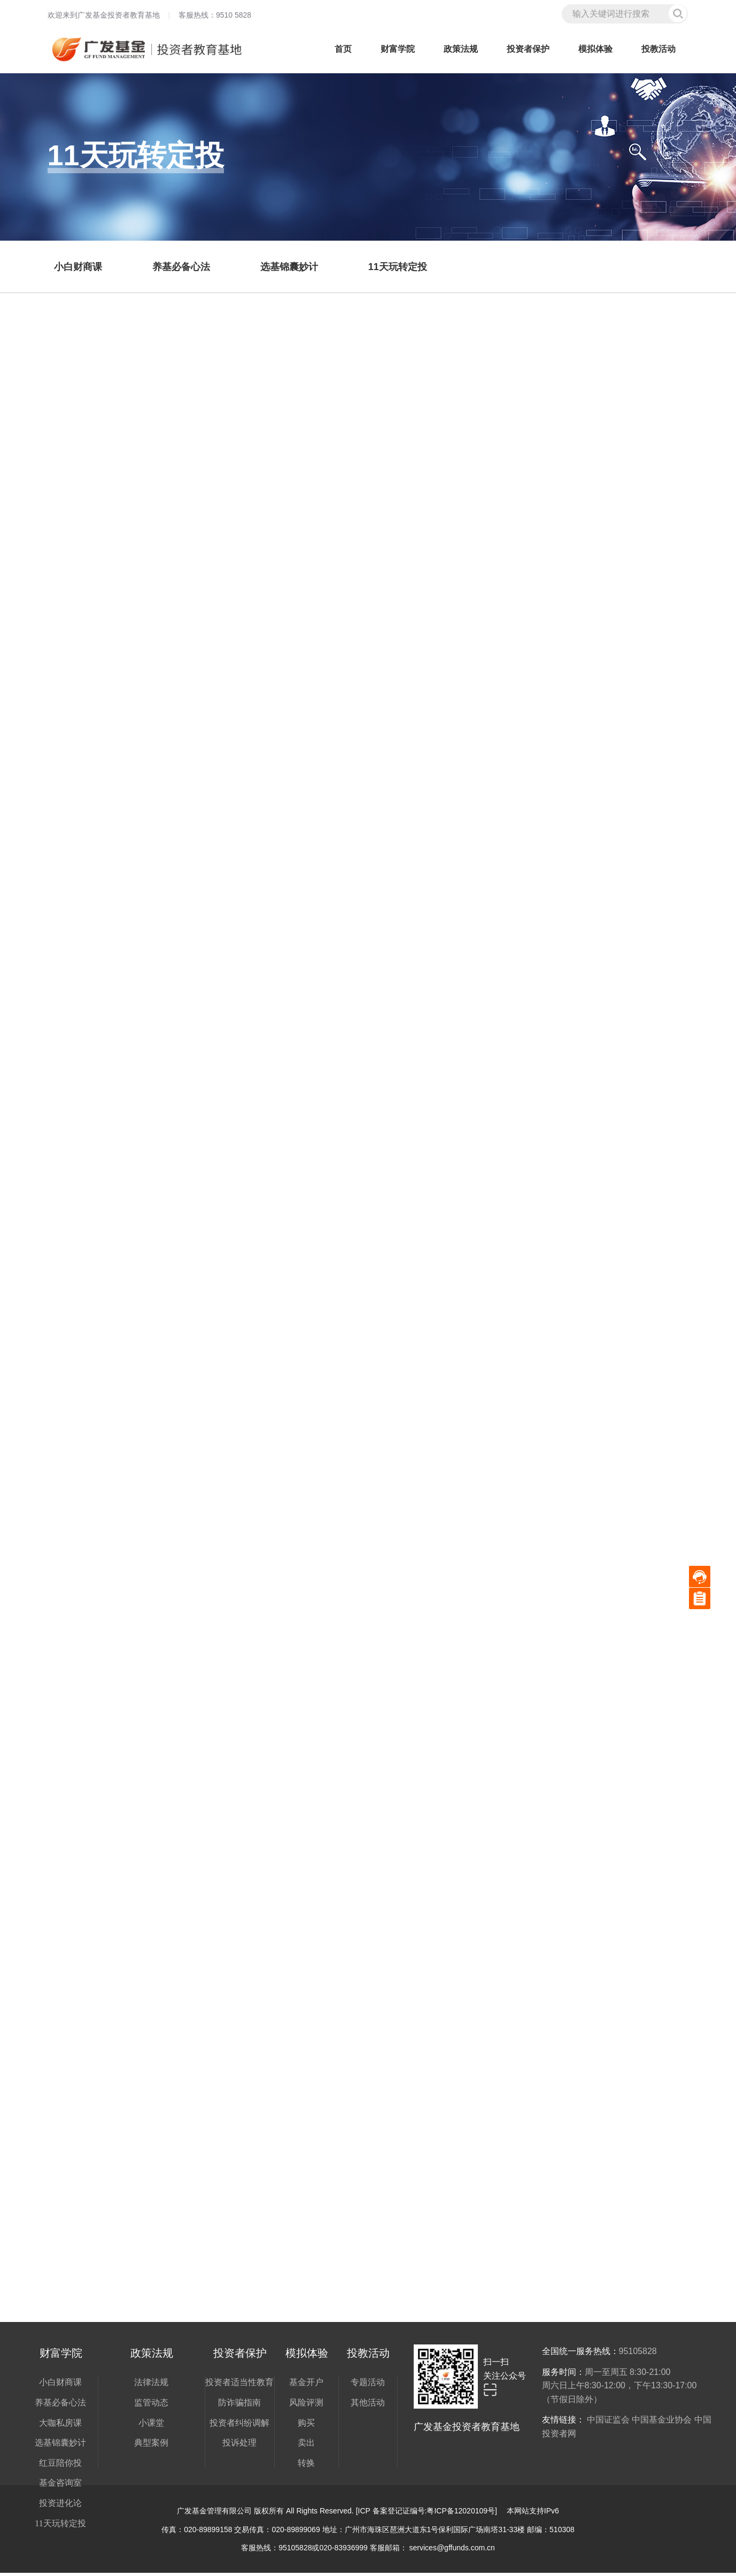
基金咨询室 (60, 2485)
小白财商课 (60, 2385)
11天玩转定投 (60, 2526)
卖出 (306, 2445)
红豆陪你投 (60, 2466)
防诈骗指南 (239, 2405)
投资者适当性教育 (239, 2385)
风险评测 (306, 2405)
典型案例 (151, 2445)
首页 (343, 48)
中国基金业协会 (662, 2422)
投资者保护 (528, 48)
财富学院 (398, 48)
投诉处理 (239, 2445)
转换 (306, 2466)
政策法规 (461, 48)
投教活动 (658, 48)
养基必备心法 (60, 2405)
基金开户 (306, 2385)
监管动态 (151, 2405)
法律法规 (151, 2385)
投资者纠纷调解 (239, 2426)
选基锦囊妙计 (60, 2445)
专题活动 (368, 2385)
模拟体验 (595, 48)
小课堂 (151, 2426)
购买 (306, 2426)
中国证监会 (608, 2422)
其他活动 (368, 2405)
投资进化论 (60, 2506)
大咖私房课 (60, 2426)
